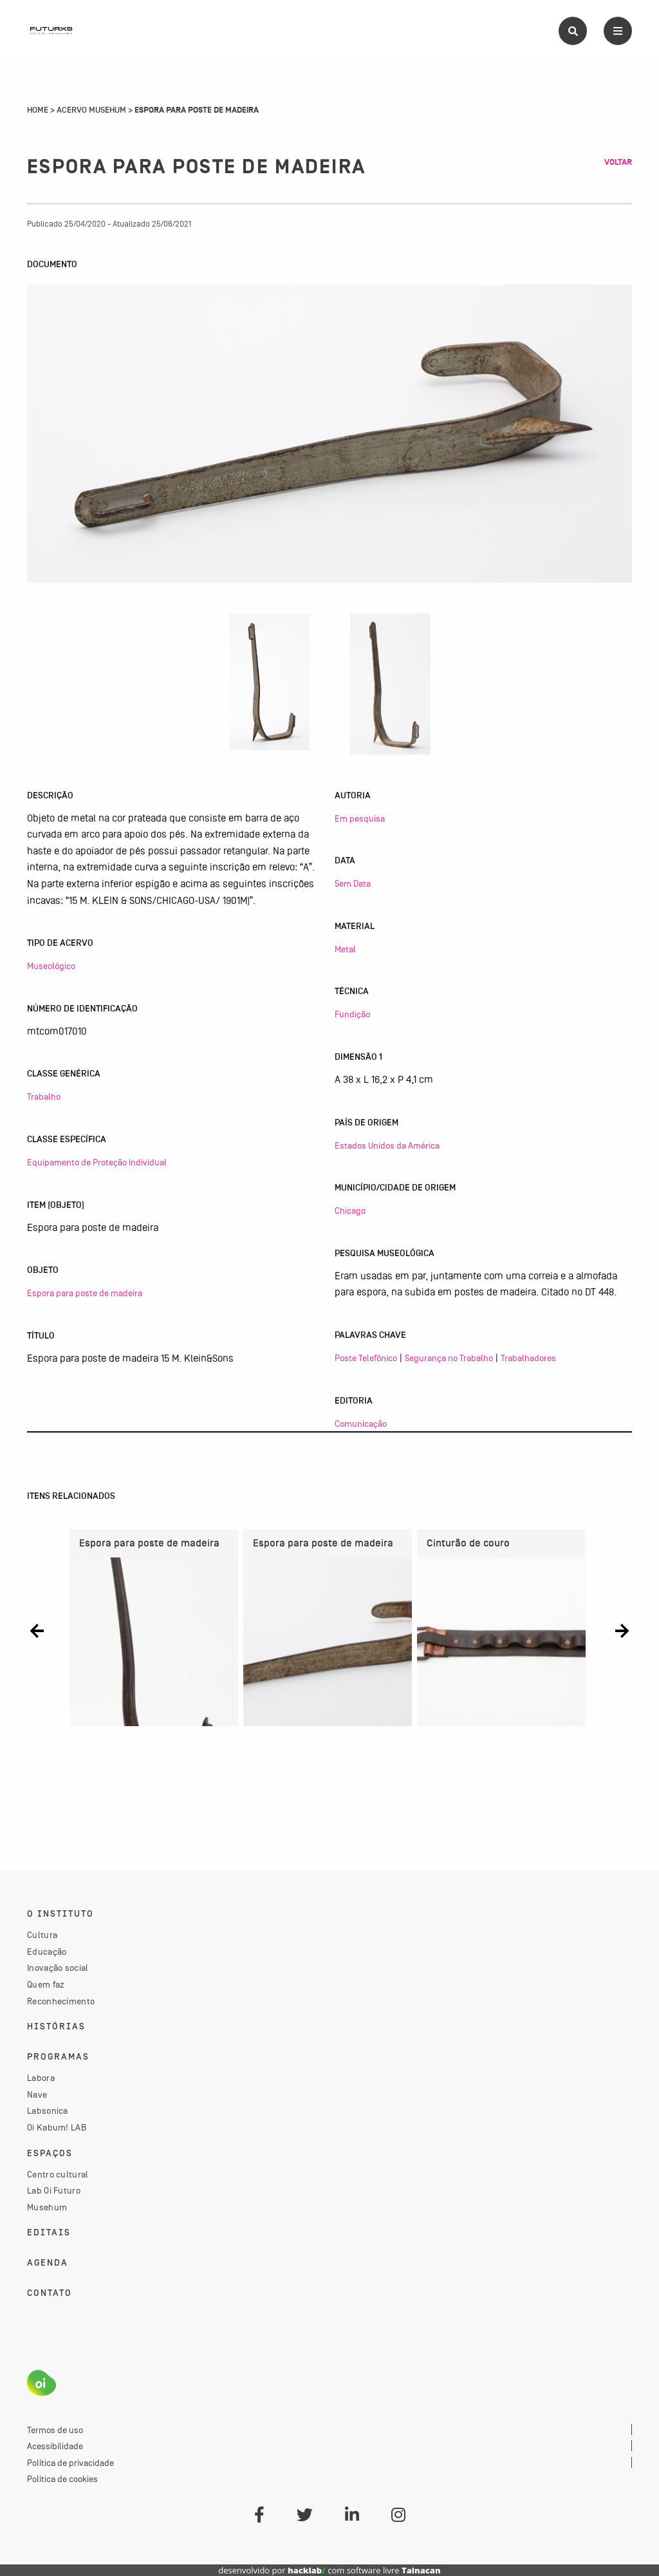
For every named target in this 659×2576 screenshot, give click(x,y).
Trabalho (43, 1096)
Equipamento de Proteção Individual (97, 1162)
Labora (41, 2078)
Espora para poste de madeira (84, 1293)
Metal (345, 949)
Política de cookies (62, 2479)
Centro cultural (58, 2174)
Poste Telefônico (366, 1358)
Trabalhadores (528, 1358)
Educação (46, 1951)
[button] (37, 1631)
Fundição (352, 1014)
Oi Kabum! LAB (56, 2127)
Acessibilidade (55, 2446)
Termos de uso (55, 2430)
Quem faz (45, 1984)
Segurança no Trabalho (449, 1358)
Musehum (47, 2207)
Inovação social (58, 1967)
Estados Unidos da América (387, 1145)
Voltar (618, 162)
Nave (37, 2094)
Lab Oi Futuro (53, 2190)
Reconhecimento (61, 2001)
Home (37, 110)
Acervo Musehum (91, 110)
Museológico (51, 966)
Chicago (350, 1210)
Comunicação (361, 1423)
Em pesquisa (360, 818)
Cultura (42, 1935)
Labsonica (47, 2110)
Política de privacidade (70, 2463)
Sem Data (353, 883)
